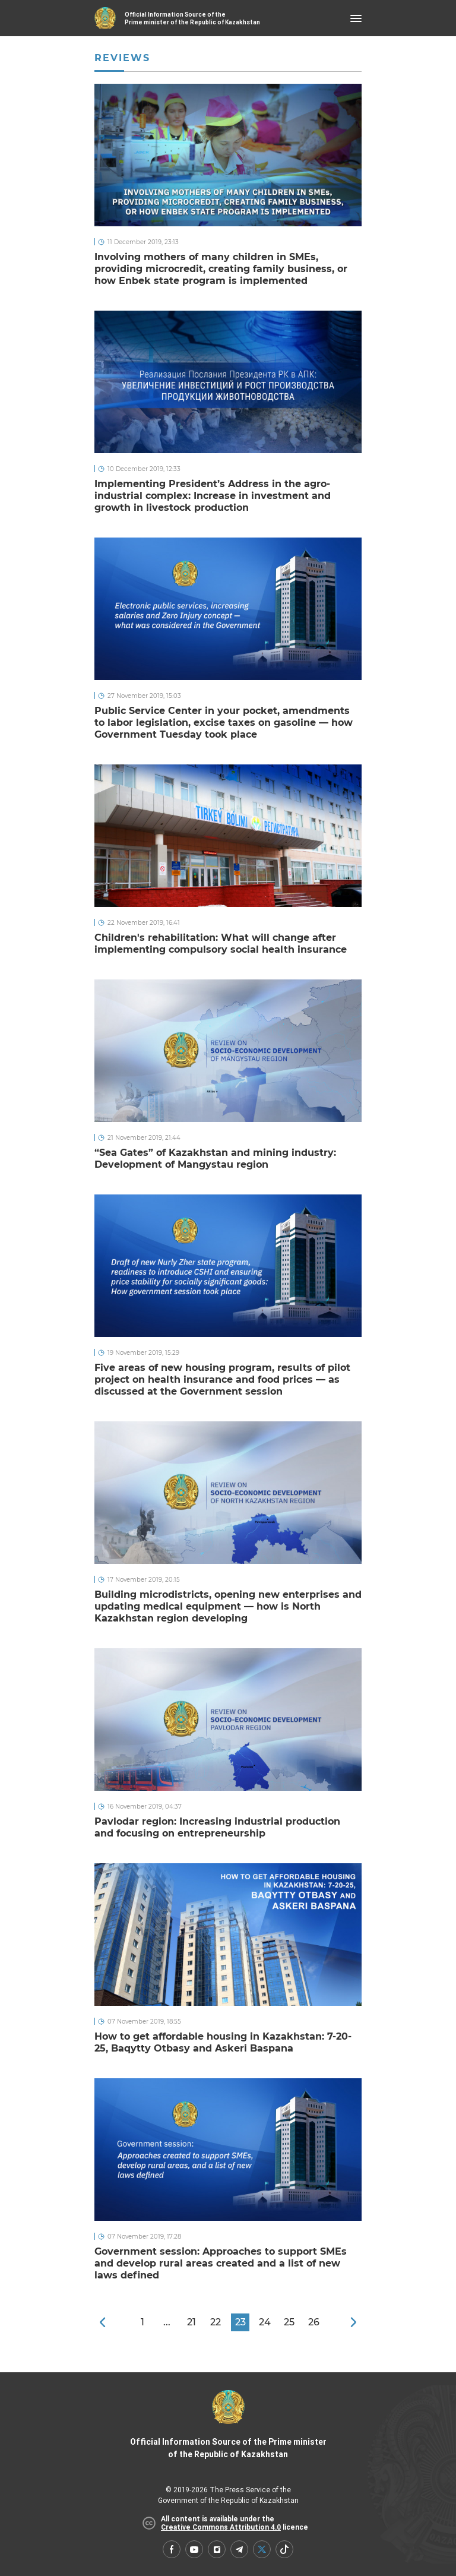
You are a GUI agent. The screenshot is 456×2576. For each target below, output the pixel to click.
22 (215, 2322)
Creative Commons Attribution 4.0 (221, 2527)
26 (313, 2322)
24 (265, 2322)
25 (289, 2322)
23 (240, 2322)
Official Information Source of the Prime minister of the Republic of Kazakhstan (228, 2424)
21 (191, 2322)
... (166, 2322)
